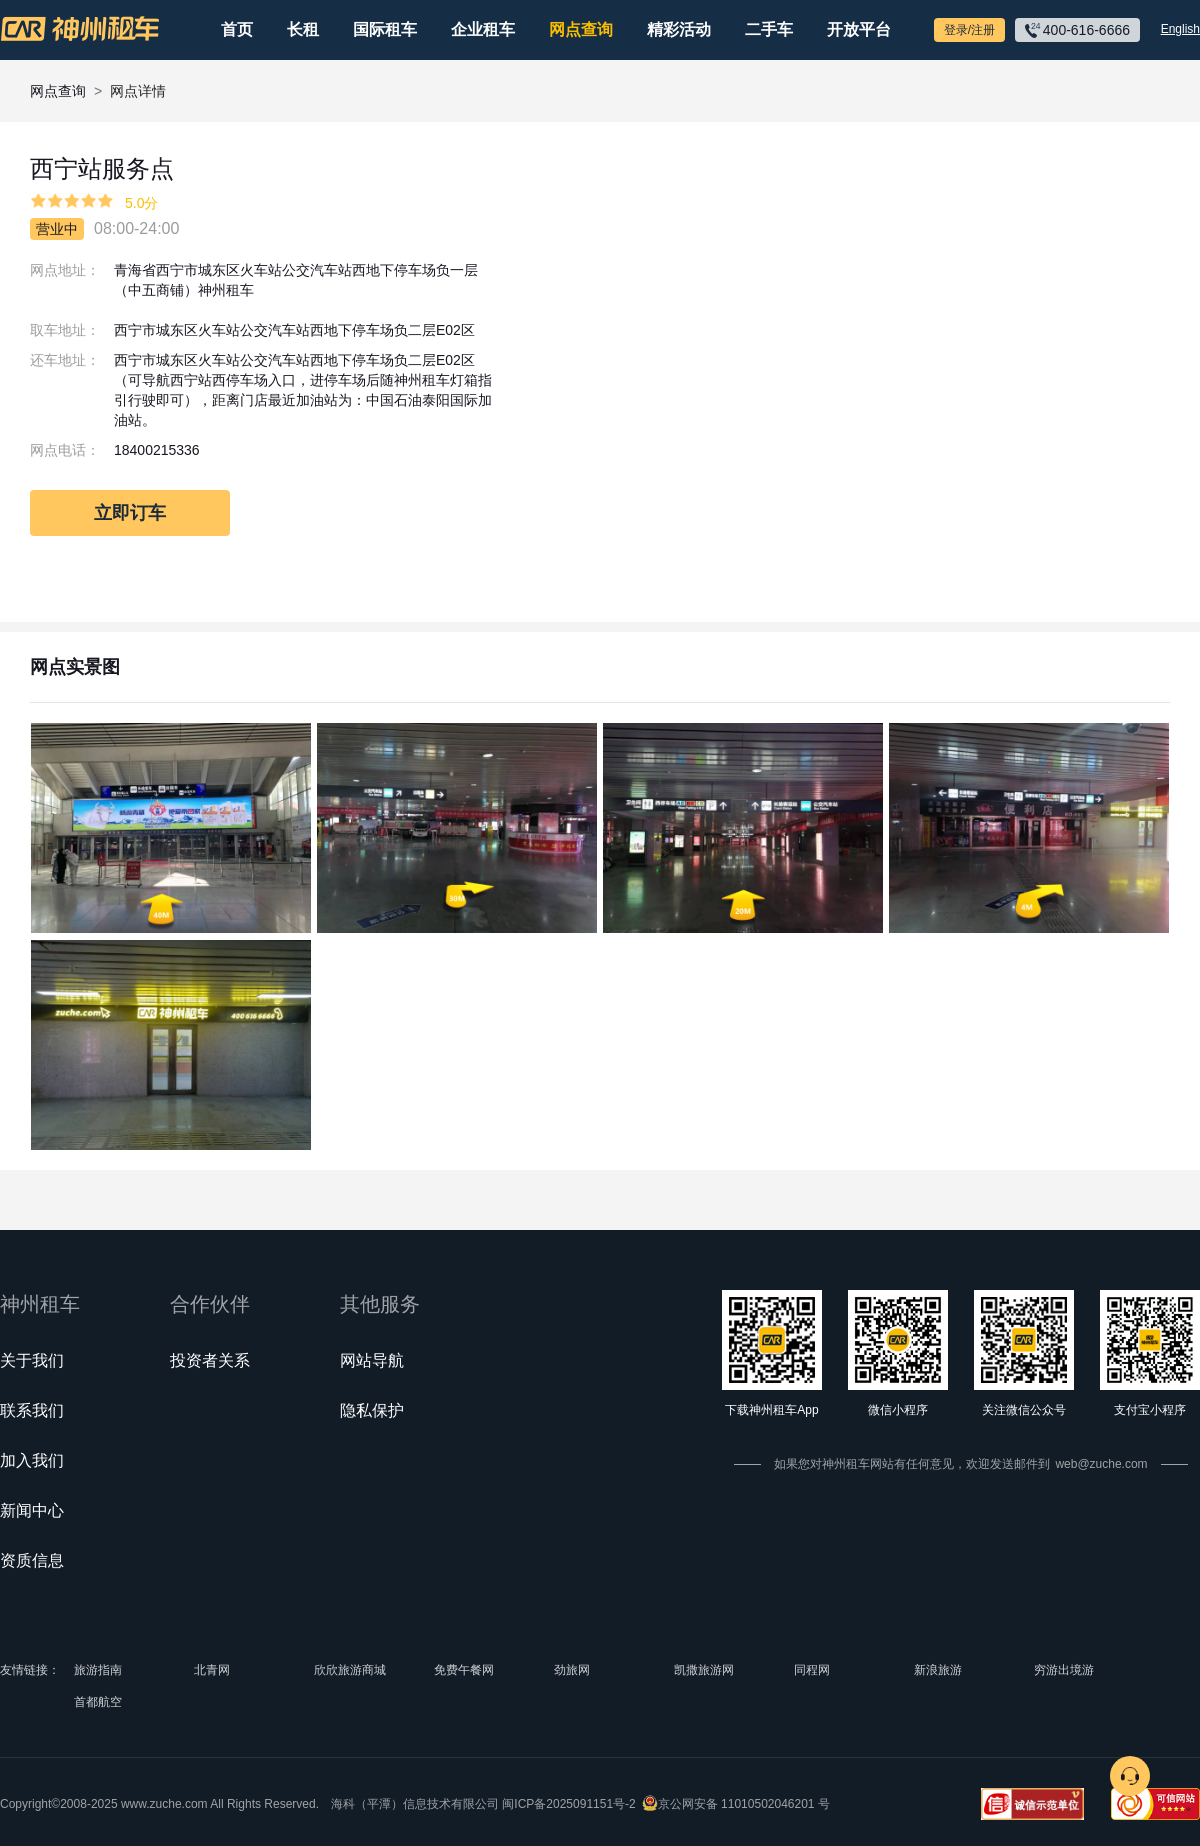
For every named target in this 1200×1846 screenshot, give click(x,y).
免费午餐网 (464, 1670)
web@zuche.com (1101, 1464)
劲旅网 (572, 1670)
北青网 (212, 1670)
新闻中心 (32, 1510)
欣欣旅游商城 (350, 1670)
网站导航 (372, 1360)
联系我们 (32, 1410)
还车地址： (65, 360)
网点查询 (581, 29)
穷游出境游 (1064, 1670)
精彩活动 (679, 29)
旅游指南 (98, 1670)
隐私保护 (372, 1410)
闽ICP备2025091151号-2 (568, 1804)
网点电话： (65, 450)
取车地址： (65, 330)
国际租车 (385, 29)
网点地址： (65, 270)
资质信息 (32, 1560)
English (1180, 29)
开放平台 (859, 29)
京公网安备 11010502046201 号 (744, 1804)
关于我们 (32, 1360)
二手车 (769, 29)
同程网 (812, 1670)
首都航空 (98, 1702)
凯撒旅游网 (704, 1670)
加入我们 (32, 1460)
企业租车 (483, 29)
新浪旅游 (938, 1670)
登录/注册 (969, 30)
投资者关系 (210, 1360)
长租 (303, 29)
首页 (237, 29)
